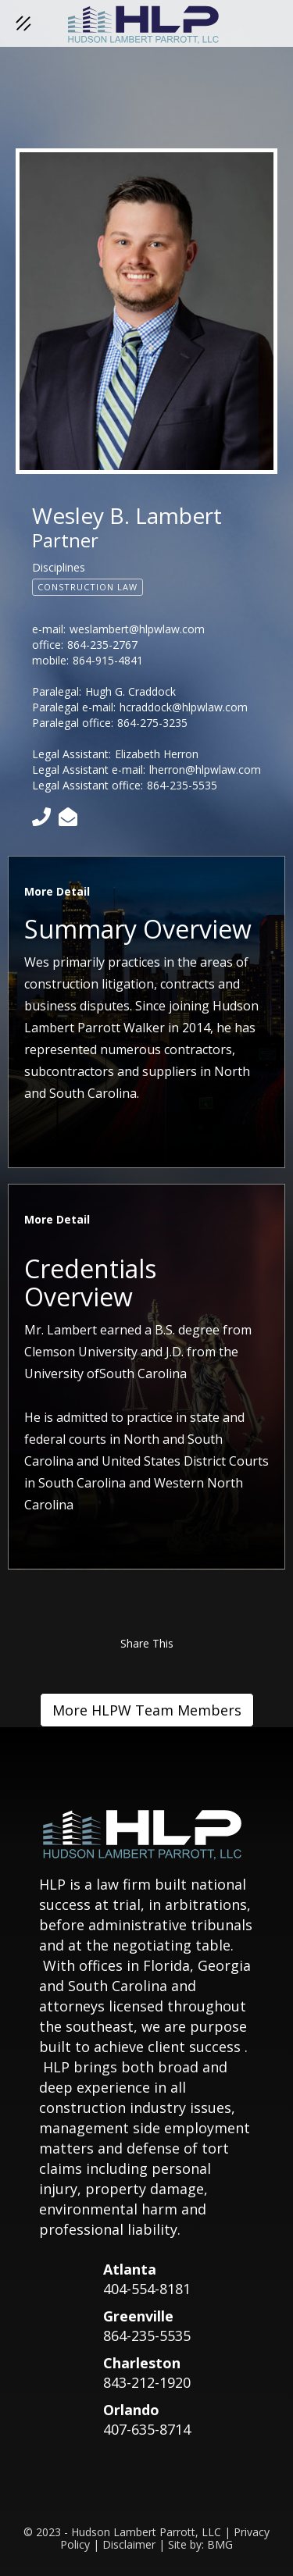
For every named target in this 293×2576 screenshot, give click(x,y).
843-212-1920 (147, 2382)
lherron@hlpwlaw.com (205, 769)
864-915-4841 (108, 660)
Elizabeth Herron (156, 753)
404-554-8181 (147, 2288)
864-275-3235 (152, 722)
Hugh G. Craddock (130, 691)
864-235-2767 (102, 644)
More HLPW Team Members (146, 1710)
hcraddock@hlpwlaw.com (184, 707)
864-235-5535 (182, 785)
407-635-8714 (147, 2429)
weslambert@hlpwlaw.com (137, 629)
